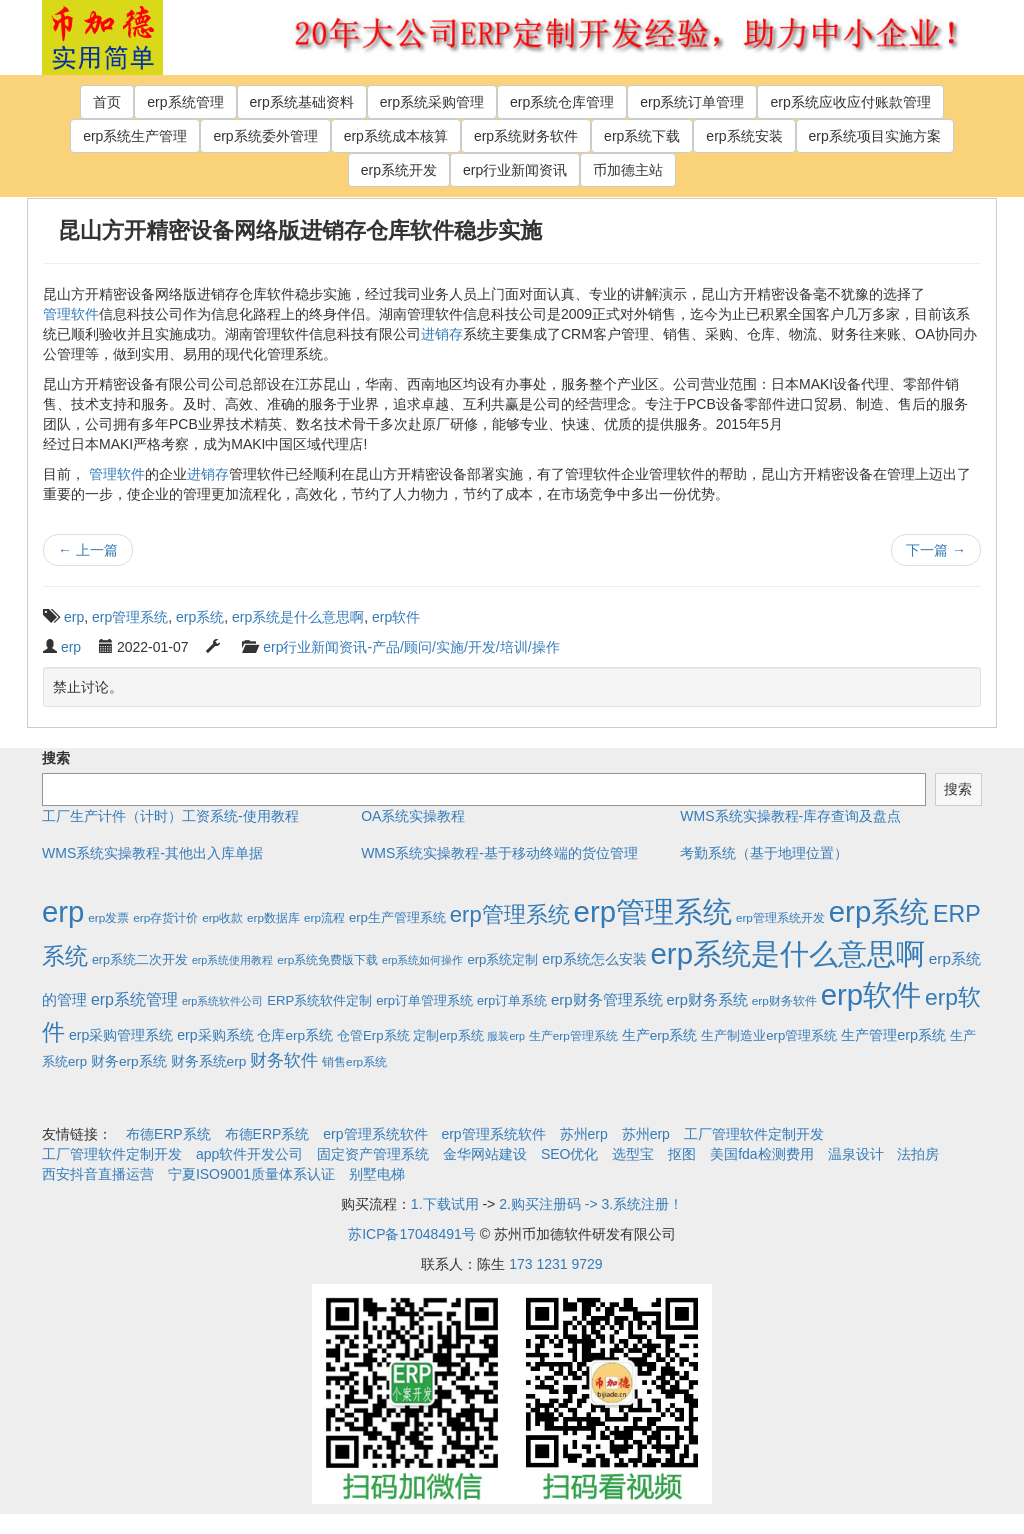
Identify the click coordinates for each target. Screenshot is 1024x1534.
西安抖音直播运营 (98, 1174)
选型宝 (633, 1154)
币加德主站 (628, 170)
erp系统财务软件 (526, 136)
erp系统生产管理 (135, 136)
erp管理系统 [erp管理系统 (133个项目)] (510, 914)
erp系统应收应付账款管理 (850, 102)
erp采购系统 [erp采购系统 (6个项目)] (215, 1035)
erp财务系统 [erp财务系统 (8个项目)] (707, 1000)
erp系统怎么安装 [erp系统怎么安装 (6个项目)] (594, 959)
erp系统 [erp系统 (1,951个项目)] (879, 911)
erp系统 (200, 617)
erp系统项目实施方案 (875, 136)
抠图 (682, 1154)
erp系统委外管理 (265, 136)
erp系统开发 (399, 170)
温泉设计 (856, 1154)
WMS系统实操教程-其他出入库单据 (152, 853)
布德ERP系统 (168, 1134)
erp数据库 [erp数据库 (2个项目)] (273, 917)
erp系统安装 (744, 136)
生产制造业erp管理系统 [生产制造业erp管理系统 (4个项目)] (769, 1035)
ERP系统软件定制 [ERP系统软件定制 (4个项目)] (319, 1000)
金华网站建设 (485, 1154)
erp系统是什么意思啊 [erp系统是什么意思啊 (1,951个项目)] (788, 953)
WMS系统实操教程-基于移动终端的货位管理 (499, 853)
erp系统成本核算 (396, 136)
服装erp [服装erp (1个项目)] (505, 1036)
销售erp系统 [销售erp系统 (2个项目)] (354, 1061)
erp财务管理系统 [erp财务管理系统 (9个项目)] (607, 999)
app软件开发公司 (249, 1154)
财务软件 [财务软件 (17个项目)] (284, 1060)
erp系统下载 (642, 136)
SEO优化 (570, 1154)
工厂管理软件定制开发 (754, 1134)
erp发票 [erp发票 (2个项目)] (108, 917)
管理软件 (71, 314)
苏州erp (584, 1134)
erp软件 (396, 617)
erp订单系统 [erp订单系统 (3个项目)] (512, 1001)
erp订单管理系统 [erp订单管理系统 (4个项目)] (424, 1000)
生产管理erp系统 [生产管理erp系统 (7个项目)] (893, 1035)
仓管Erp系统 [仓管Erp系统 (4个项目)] (373, 1035)
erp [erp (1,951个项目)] (63, 911)
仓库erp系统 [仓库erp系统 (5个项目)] (295, 1035)
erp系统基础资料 (302, 102)
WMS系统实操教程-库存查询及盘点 (790, 816)
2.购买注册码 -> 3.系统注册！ (591, 1204)
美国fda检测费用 (761, 1154)
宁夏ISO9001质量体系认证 (251, 1174)
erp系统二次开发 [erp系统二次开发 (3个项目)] (140, 960)
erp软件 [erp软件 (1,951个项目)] (871, 994)
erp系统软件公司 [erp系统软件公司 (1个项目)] (222, 1001)
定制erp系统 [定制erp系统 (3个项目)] (448, 1036)
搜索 (56, 758)
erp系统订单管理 (692, 102)
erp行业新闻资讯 (515, 170)
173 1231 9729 (555, 1264)
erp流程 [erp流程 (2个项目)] (324, 917)
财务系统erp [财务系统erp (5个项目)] (209, 1061)
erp (74, 617)
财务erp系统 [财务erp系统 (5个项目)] (129, 1061)
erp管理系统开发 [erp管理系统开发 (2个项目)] (780, 917)
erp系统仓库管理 (562, 102)
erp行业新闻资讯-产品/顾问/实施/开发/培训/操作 (411, 647)
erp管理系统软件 (375, 1134)
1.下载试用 (445, 1204)
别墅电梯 (377, 1174)
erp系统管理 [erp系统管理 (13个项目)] (134, 999)
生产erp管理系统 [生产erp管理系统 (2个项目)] (573, 1035)
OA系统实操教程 (413, 816)
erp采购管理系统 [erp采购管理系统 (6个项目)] (121, 1035)
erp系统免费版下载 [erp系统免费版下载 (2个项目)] (327, 959)
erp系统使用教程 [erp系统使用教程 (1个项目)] (232, 960)
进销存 (442, 334)
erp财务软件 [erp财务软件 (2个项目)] (784, 1000)
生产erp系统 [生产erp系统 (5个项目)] (660, 1035)
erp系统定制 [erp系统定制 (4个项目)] (502, 959)
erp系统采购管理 (432, 102)
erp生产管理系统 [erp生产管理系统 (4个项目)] (397, 917)
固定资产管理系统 (373, 1154)
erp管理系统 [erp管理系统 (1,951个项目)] (653, 911)
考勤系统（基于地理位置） (764, 853)
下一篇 (936, 550)
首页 (107, 102)
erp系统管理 (185, 102)
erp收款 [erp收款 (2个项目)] (222, 917)
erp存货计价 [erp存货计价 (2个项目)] (165, 917)
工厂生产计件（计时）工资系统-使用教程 (170, 816)
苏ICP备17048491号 (412, 1234)
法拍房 (918, 1154)
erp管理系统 (130, 617)
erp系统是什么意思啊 (298, 617)
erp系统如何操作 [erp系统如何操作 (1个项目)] (422, 960)
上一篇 (88, 550)
